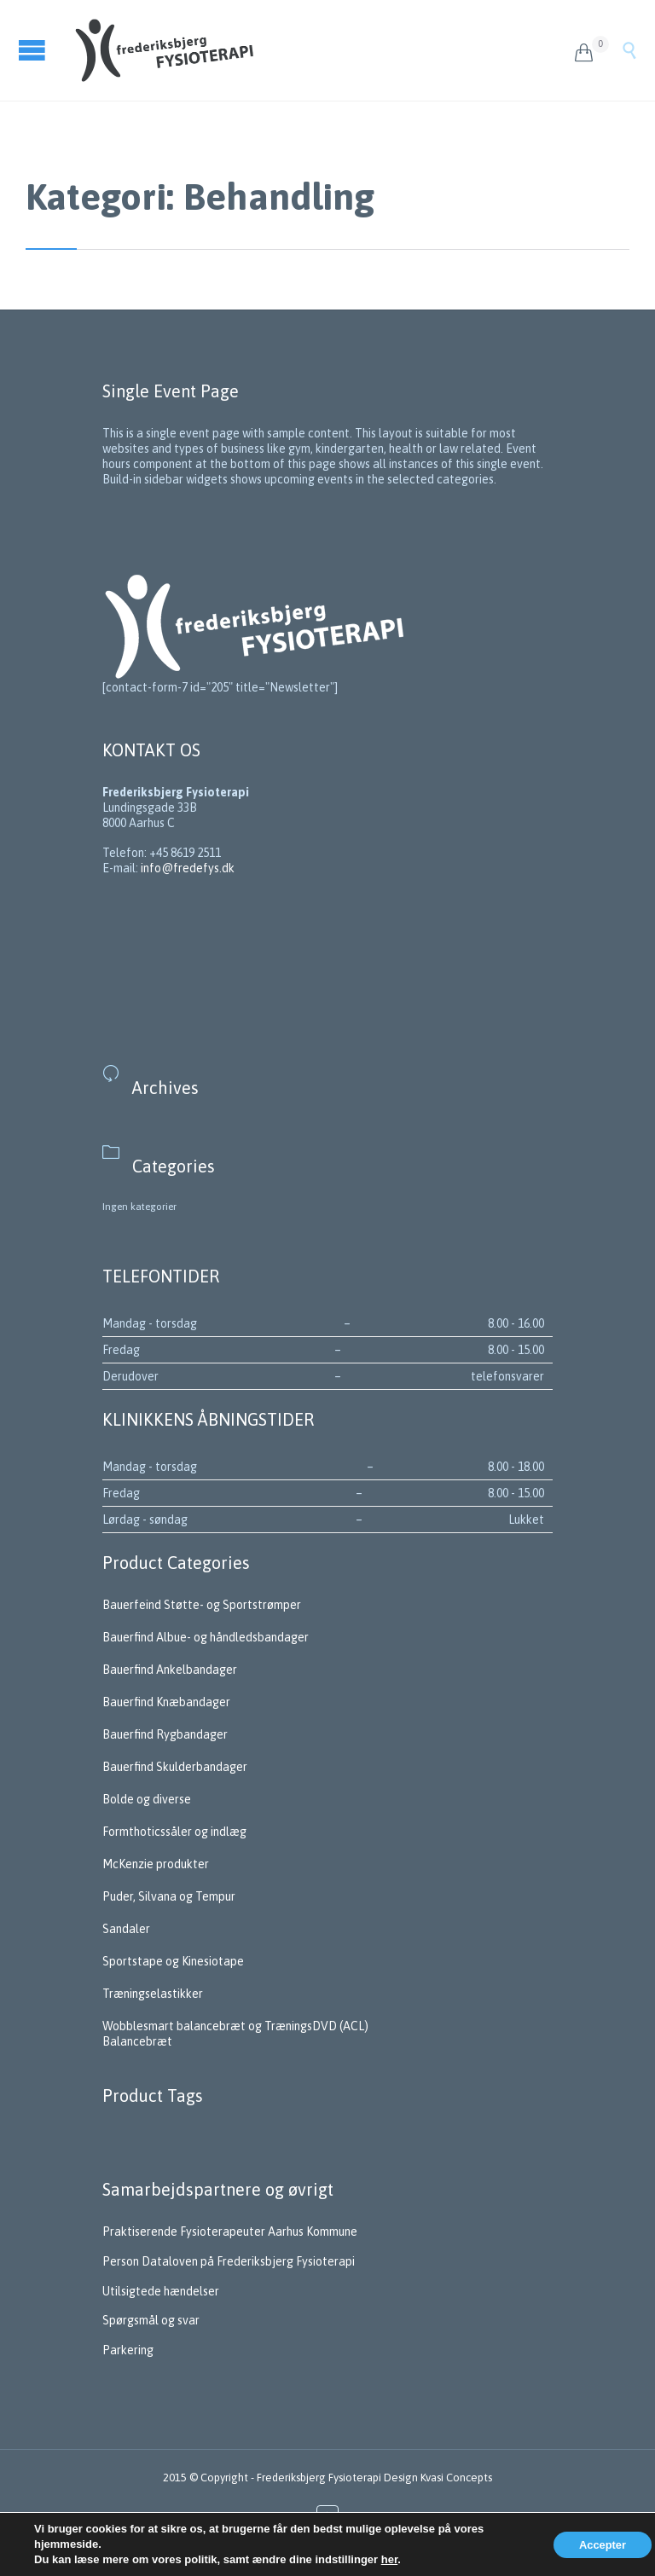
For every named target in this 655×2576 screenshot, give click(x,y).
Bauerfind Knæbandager (166, 1702)
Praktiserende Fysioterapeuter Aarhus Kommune (231, 2231)
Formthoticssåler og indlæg (174, 1831)
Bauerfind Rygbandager (165, 1734)
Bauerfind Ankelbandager (169, 1669)
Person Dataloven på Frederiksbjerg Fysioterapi (229, 2261)
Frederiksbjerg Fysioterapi (319, 2477)
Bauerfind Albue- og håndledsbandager (205, 1637)
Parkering (128, 2350)
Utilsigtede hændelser (160, 2291)
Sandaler (126, 1929)
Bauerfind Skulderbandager (174, 1767)
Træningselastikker (152, 1993)
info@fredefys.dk (188, 868)
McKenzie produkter (155, 1864)
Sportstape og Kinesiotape (173, 1961)
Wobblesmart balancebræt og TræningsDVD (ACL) (235, 2026)
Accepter (602, 2544)
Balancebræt (137, 2041)
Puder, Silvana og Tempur (168, 1896)
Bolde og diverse (146, 1799)
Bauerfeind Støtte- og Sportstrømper (201, 1605)
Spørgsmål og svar (152, 2320)
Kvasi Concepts (456, 2477)
